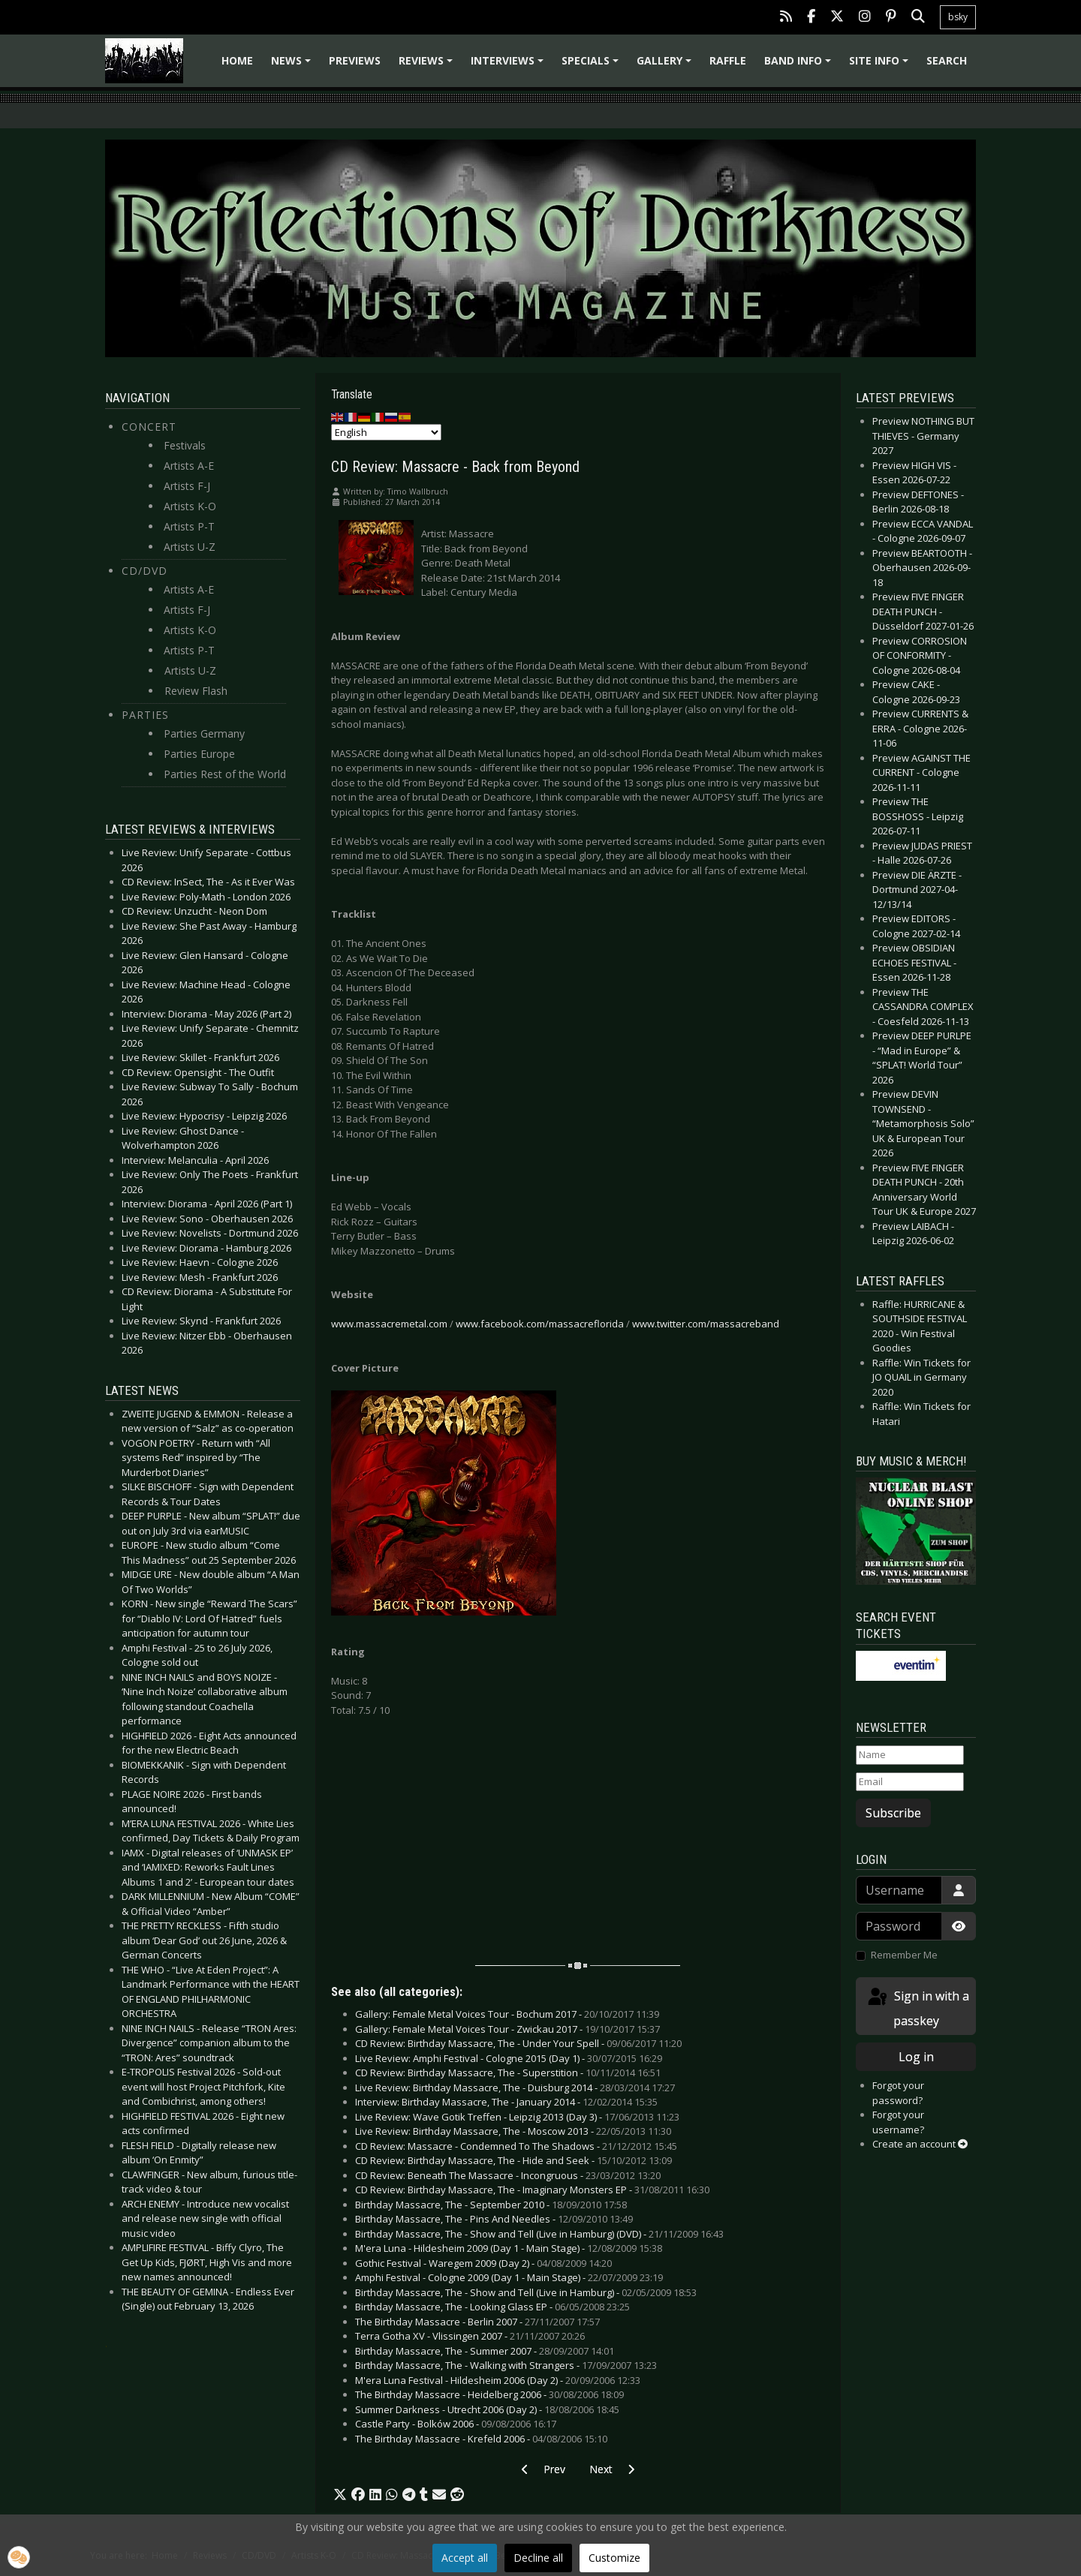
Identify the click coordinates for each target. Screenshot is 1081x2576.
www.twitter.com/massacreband (705, 1323)
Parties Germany (204, 733)
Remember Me (904, 1954)
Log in (916, 2056)
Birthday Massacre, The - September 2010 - (491, 2204)
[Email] (910, 1782)
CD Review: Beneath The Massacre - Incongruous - (508, 2175)
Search (946, 60)
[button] (340, 2495)
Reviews (428, 65)
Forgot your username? (898, 2122)
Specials (592, 65)
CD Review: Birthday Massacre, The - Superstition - (508, 2072)
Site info (881, 65)
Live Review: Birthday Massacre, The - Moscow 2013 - (513, 2131)
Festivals (185, 445)
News (293, 65)
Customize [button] (614, 2557)
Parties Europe (199, 754)
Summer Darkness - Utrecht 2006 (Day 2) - (487, 2409)
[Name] (910, 1755)
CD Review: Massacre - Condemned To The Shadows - (516, 2146)
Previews (355, 60)
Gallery (666, 65)
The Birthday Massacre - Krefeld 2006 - (481, 2438)
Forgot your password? (898, 2093)
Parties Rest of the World (225, 774)
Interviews (509, 65)
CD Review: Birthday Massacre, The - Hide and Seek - (513, 2160)
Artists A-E (189, 465)
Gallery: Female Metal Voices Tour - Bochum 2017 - (507, 2014)
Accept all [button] (464, 2557)
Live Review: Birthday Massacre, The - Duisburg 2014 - (515, 2087)
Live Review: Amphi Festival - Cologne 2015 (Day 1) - (508, 2058)
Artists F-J (187, 486)
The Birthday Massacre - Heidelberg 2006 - (489, 2394)
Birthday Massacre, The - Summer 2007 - (484, 2351)
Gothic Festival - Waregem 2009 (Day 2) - (483, 2263)
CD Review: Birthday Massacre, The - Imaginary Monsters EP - (532, 2189)
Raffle (727, 60)
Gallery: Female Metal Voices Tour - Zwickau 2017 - (507, 2029)
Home (237, 60)
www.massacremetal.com (389, 1323)
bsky (958, 17)
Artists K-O (190, 506)
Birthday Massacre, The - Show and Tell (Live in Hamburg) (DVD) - (539, 2234)
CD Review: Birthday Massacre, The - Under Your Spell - (518, 2043)
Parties (145, 715)
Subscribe (893, 1813)
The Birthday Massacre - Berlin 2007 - (477, 2321)
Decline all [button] (538, 2557)
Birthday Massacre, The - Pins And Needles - (494, 2219)
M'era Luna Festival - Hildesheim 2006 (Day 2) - (497, 2380)
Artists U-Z (189, 547)
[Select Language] (386, 432)
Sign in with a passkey (917, 2007)
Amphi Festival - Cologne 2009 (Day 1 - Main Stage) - (509, 2277)
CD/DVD (144, 571)
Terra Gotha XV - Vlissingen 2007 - (470, 2336)
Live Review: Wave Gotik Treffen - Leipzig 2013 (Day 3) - (517, 2117)
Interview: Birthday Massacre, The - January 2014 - (506, 2102)
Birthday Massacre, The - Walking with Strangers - (506, 2365)
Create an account (920, 2144)
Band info (800, 65)
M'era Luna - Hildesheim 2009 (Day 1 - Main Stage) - (508, 2248)
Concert (149, 426)
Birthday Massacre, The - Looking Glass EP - (492, 2306)
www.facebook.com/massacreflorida (540, 1323)
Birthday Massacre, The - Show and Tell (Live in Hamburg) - (526, 2292)
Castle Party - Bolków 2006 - (455, 2423)
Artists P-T (189, 526)
